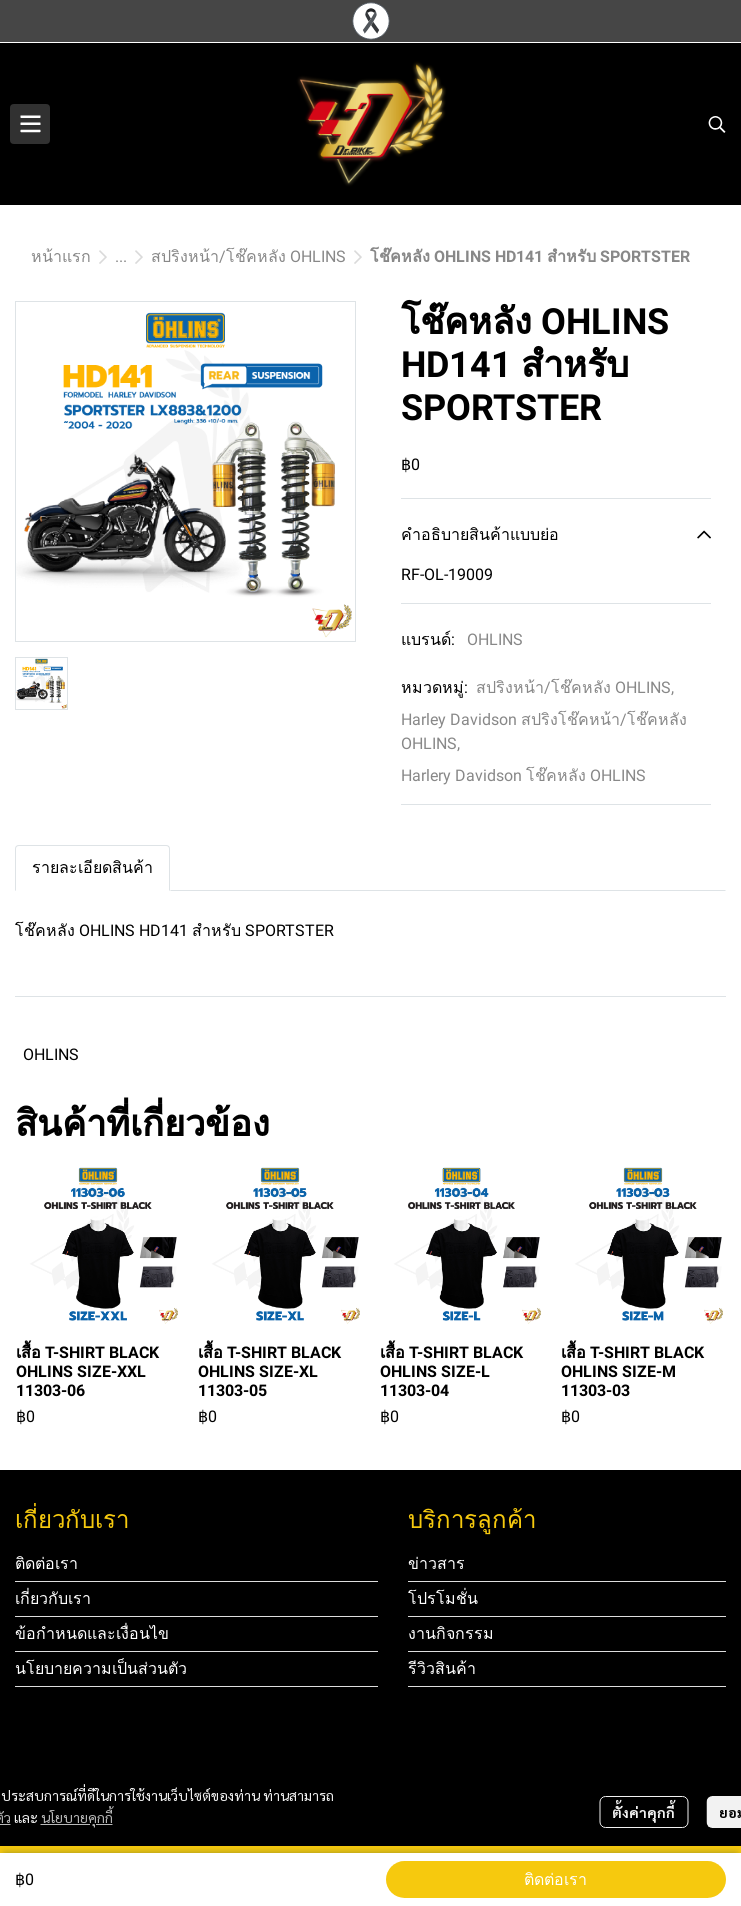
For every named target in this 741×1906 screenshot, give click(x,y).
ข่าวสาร (436, 1563)
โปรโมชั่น (443, 1598)
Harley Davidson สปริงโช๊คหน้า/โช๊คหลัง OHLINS (544, 731)
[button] (717, 124)
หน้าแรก (61, 256)
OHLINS (495, 639)
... (121, 256)
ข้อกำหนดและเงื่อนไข (92, 1633)
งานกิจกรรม (451, 1633)
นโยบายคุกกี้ (77, 1817)
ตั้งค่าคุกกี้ (643, 1812)
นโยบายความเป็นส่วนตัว (101, 1668)
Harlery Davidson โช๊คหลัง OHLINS (523, 775)
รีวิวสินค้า (442, 1668)
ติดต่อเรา (555, 1879)
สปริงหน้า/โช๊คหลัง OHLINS (248, 256)
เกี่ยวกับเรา (53, 1598)
